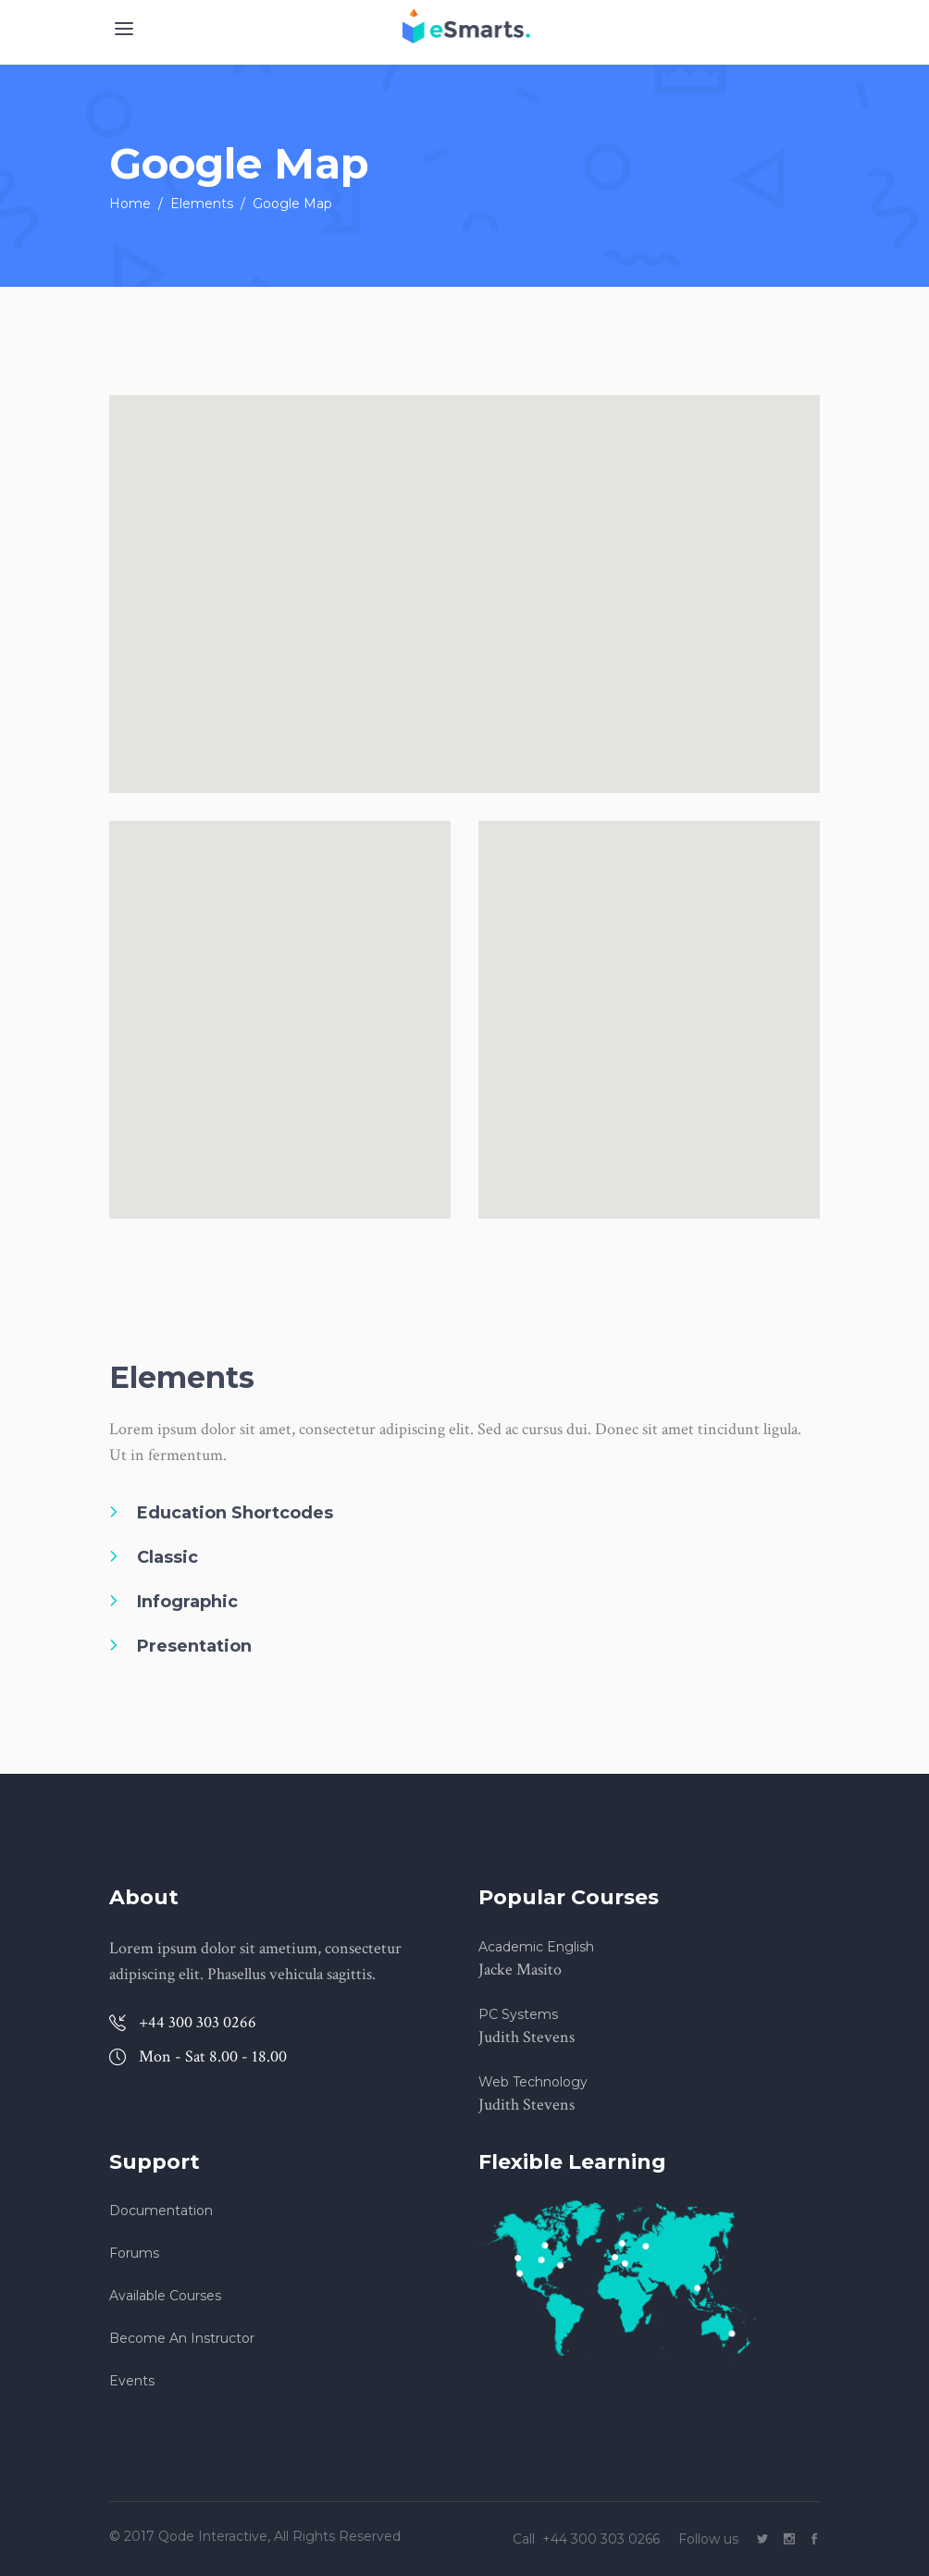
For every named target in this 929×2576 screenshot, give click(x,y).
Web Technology (533, 2082)
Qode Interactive (211, 2536)
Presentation (194, 1646)
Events (132, 2380)
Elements (201, 203)
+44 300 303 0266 (602, 2539)
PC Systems (518, 2014)
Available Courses (165, 2295)
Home (130, 203)
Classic (167, 1557)
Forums (134, 2253)
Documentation (161, 2210)
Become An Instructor (181, 2338)
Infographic (187, 1601)
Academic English (536, 1946)
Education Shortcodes (235, 1513)
